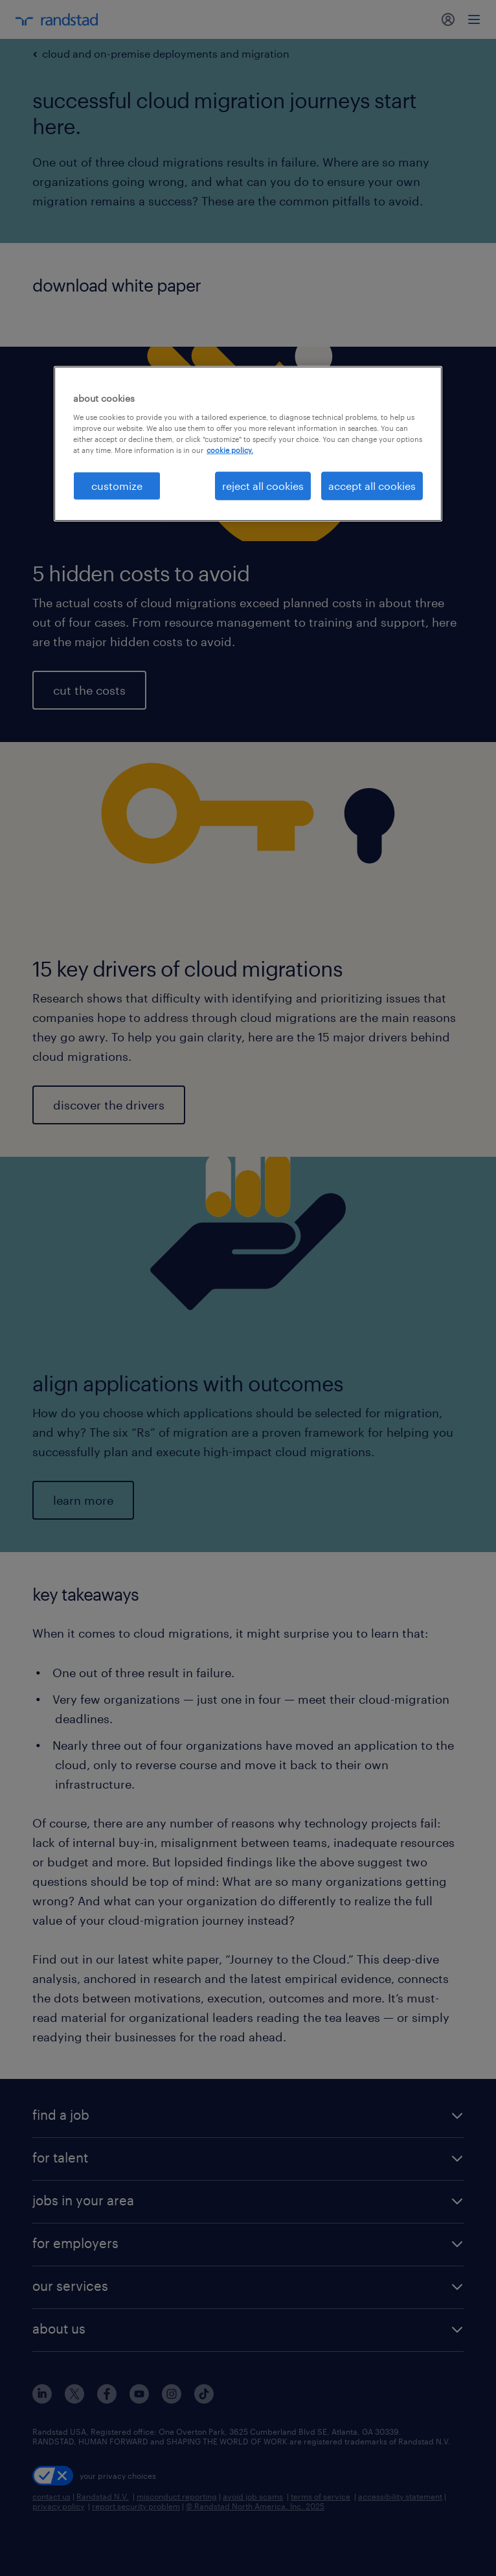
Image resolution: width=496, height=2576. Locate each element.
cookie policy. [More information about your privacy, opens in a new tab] (230, 450)
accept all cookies (372, 486)
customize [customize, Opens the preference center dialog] (116, 486)
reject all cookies (263, 486)
